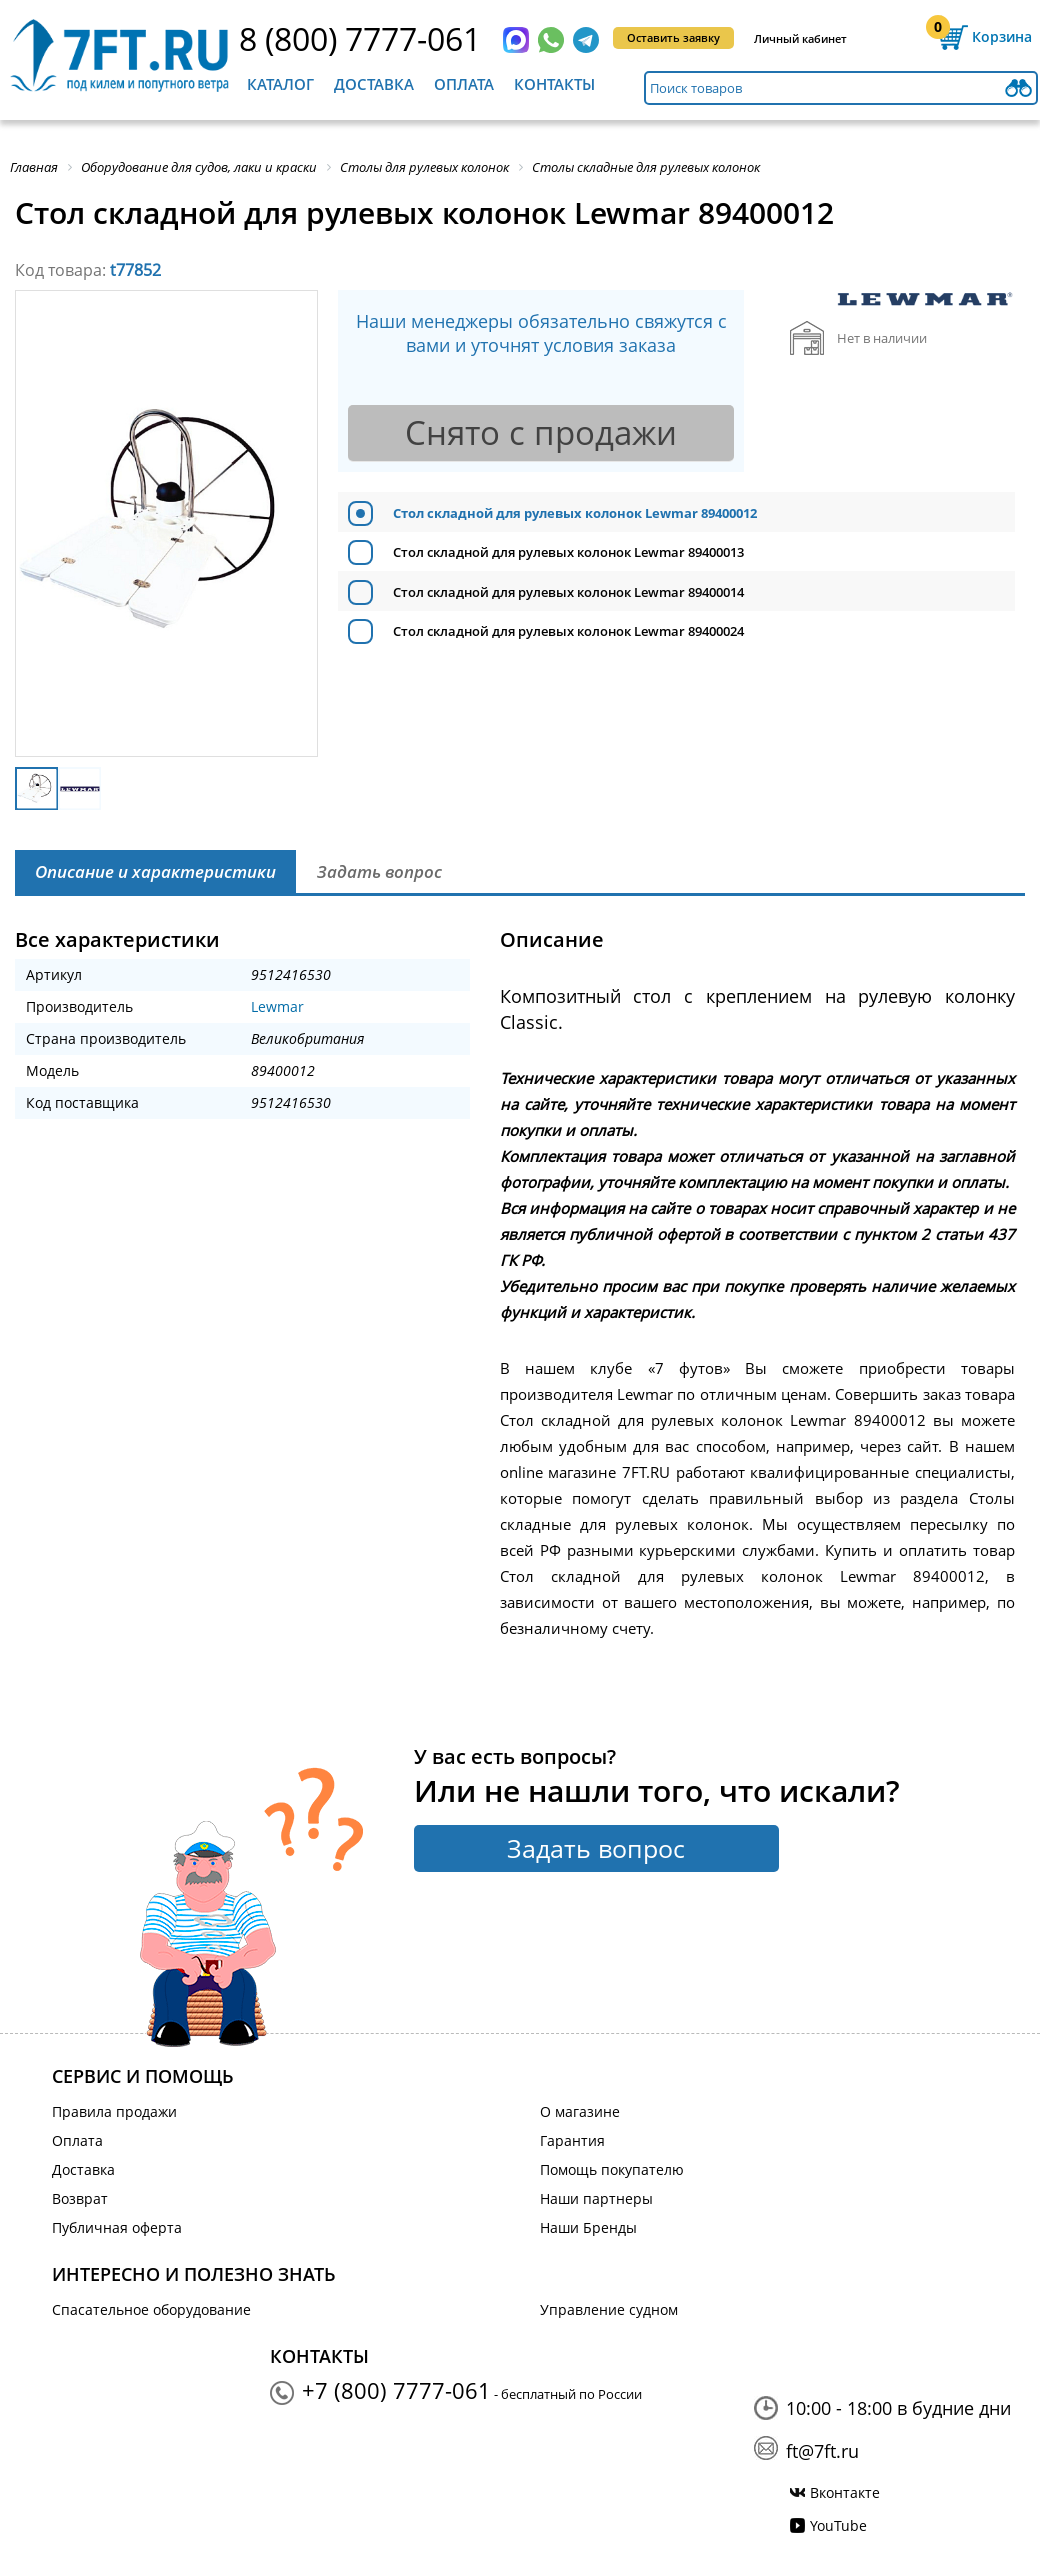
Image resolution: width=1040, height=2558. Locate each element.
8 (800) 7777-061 (360, 38)
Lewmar (277, 1006)
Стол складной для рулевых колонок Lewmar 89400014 (568, 592)
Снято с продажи (541, 432)
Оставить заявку (673, 37)
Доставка (374, 84)
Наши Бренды (588, 2227)
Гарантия (572, 2140)
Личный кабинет (800, 38)
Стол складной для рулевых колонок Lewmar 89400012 (575, 513)
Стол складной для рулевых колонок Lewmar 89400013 (568, 552)
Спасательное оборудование (151, 2309)
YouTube (838, 2525)
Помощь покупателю (612, 2169)
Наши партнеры (596, 2198)
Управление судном (609, 2309)
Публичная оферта (117, 2227)
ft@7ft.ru (822, 2451)
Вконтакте (845, 2492)
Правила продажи (114, 2111)
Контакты (554, 84)
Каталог (280, 84)
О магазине (580, 2111)
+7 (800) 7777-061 (396, 2390)
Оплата (464, 84)
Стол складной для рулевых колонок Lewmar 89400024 (568, 631)
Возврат (80, 2198)
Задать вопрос (596, 1848)
